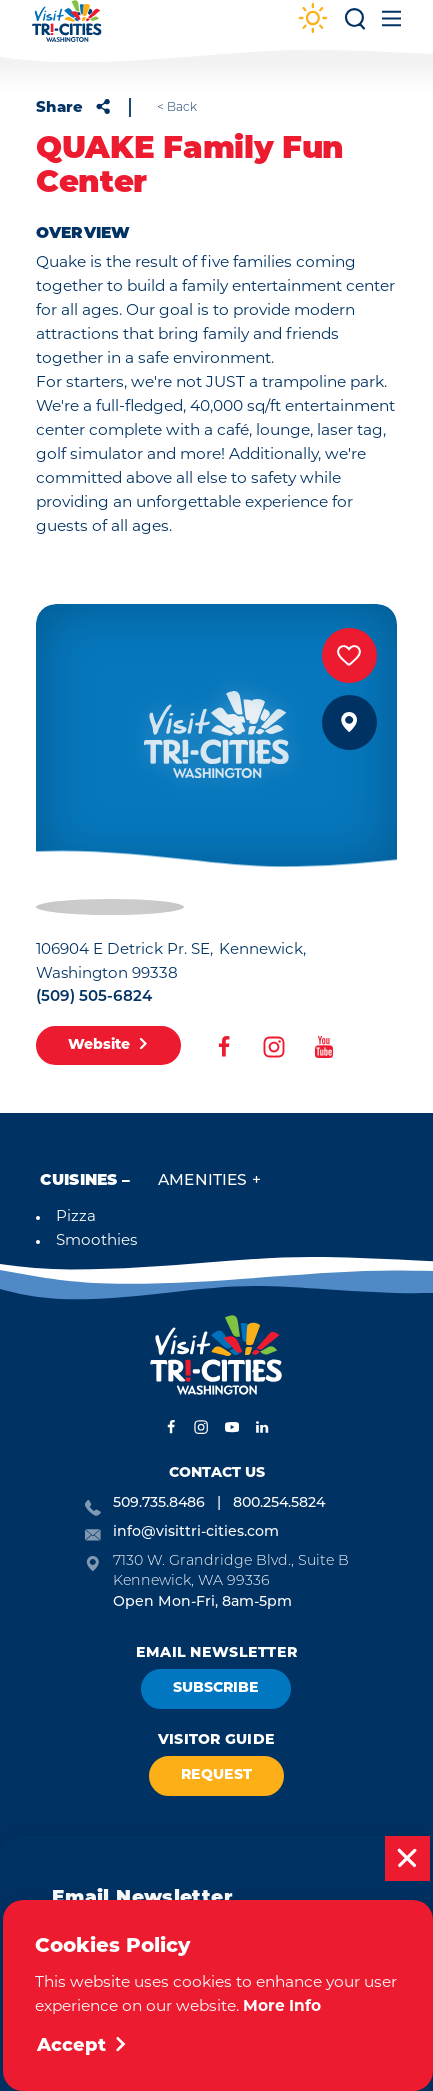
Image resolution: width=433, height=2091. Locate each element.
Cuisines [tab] (78, 1181)
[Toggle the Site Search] (355, 25)
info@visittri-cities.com (196, 1532)
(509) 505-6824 (94, 997)
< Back (177, 108)
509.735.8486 (159, 1503)
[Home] (67, 30)
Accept (82, 2046)
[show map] (349, 722)
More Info (282, 2007)
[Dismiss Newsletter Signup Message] (407, 1858)
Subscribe (216, 1688)
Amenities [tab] (202, 1181)
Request (216, 1775)
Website (108, 1045)
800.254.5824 (279, 1503)
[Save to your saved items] (349, 655)
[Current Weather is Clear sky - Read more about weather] (313, 20)
